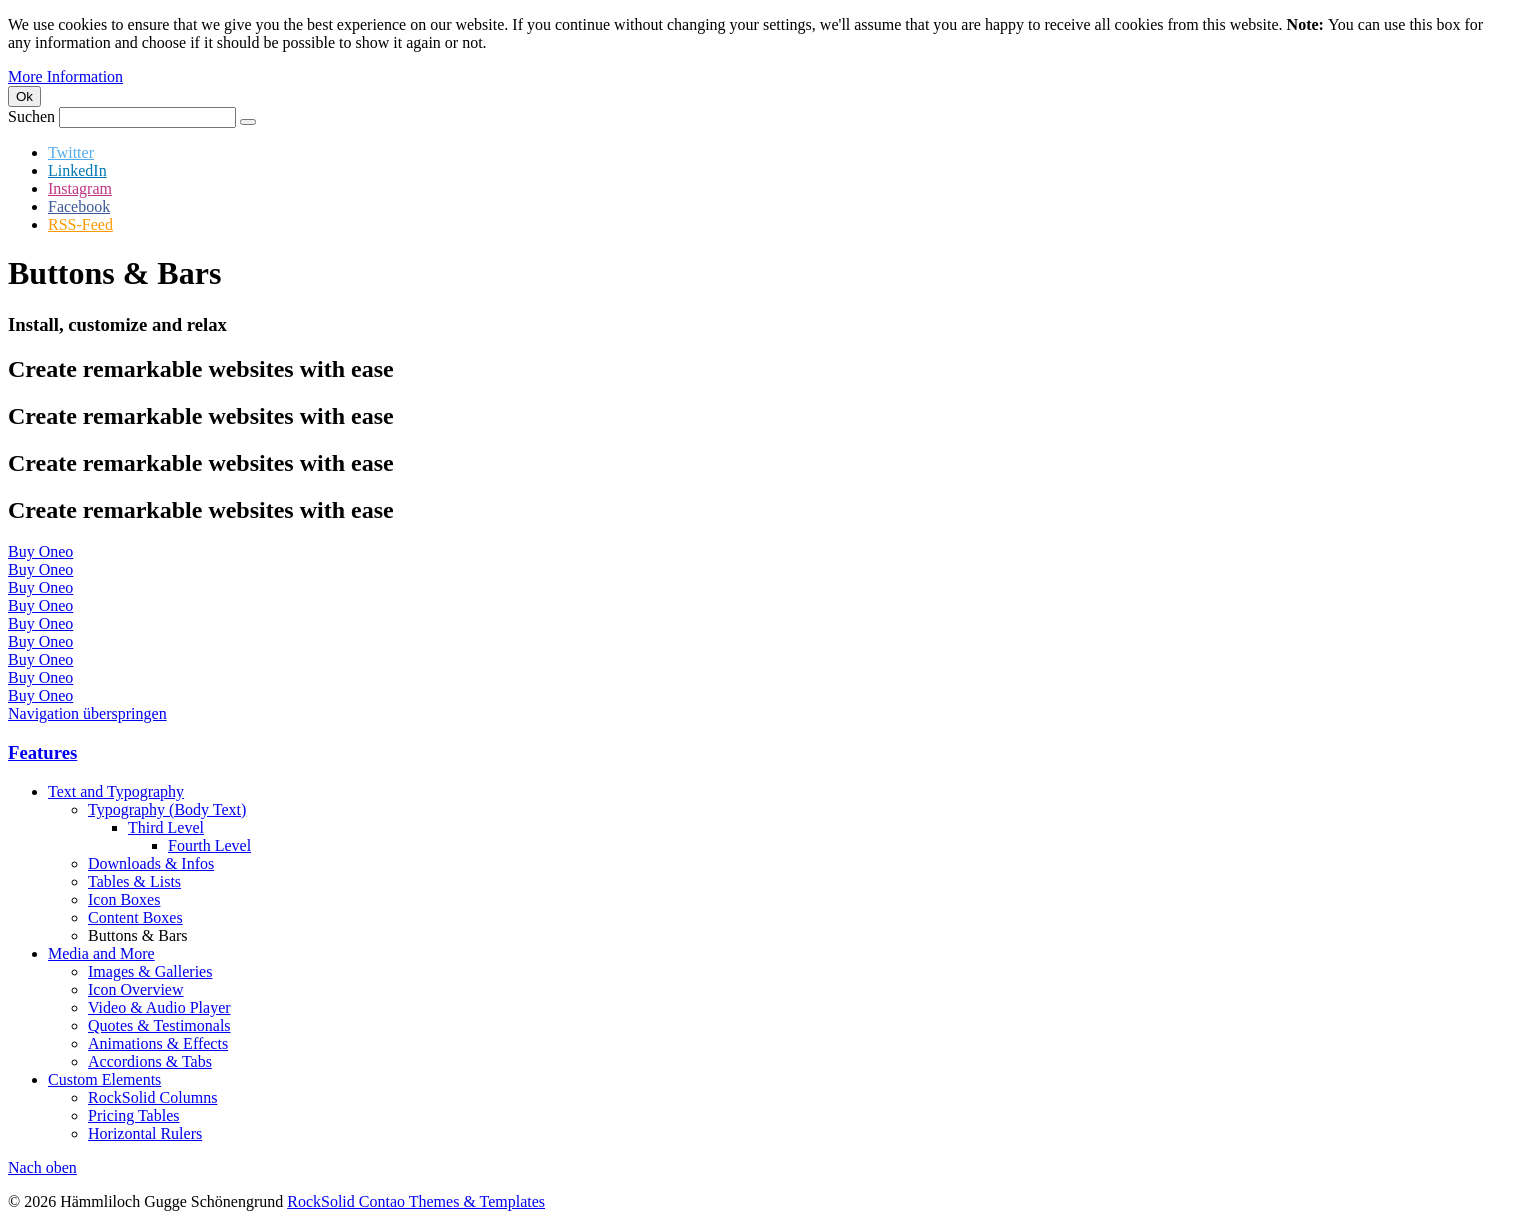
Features (42, 752)
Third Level (166, 827)
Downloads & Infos (151, 863)
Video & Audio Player (159, 1007)
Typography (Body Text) (167, 809)
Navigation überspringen (87, 713)
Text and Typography (116, 791)
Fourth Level (209, 845)
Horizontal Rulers (145, 1133)
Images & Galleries (150, 971)
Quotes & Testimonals (159, 1025)
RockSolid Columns (152, 1097)
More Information (65, 76)
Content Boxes (135, 917)
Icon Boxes (124, 899)
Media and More (101, 953)
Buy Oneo (40, 551)
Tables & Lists (134, 881)
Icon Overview (136, 989)
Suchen (31, 116)
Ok (24, 96)
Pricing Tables (133, 1115)
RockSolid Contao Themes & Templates (416, 1201)
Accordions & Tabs (150, 1061)
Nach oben (42, 1167)
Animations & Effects (158, 1043)
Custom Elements (104, 1079)
